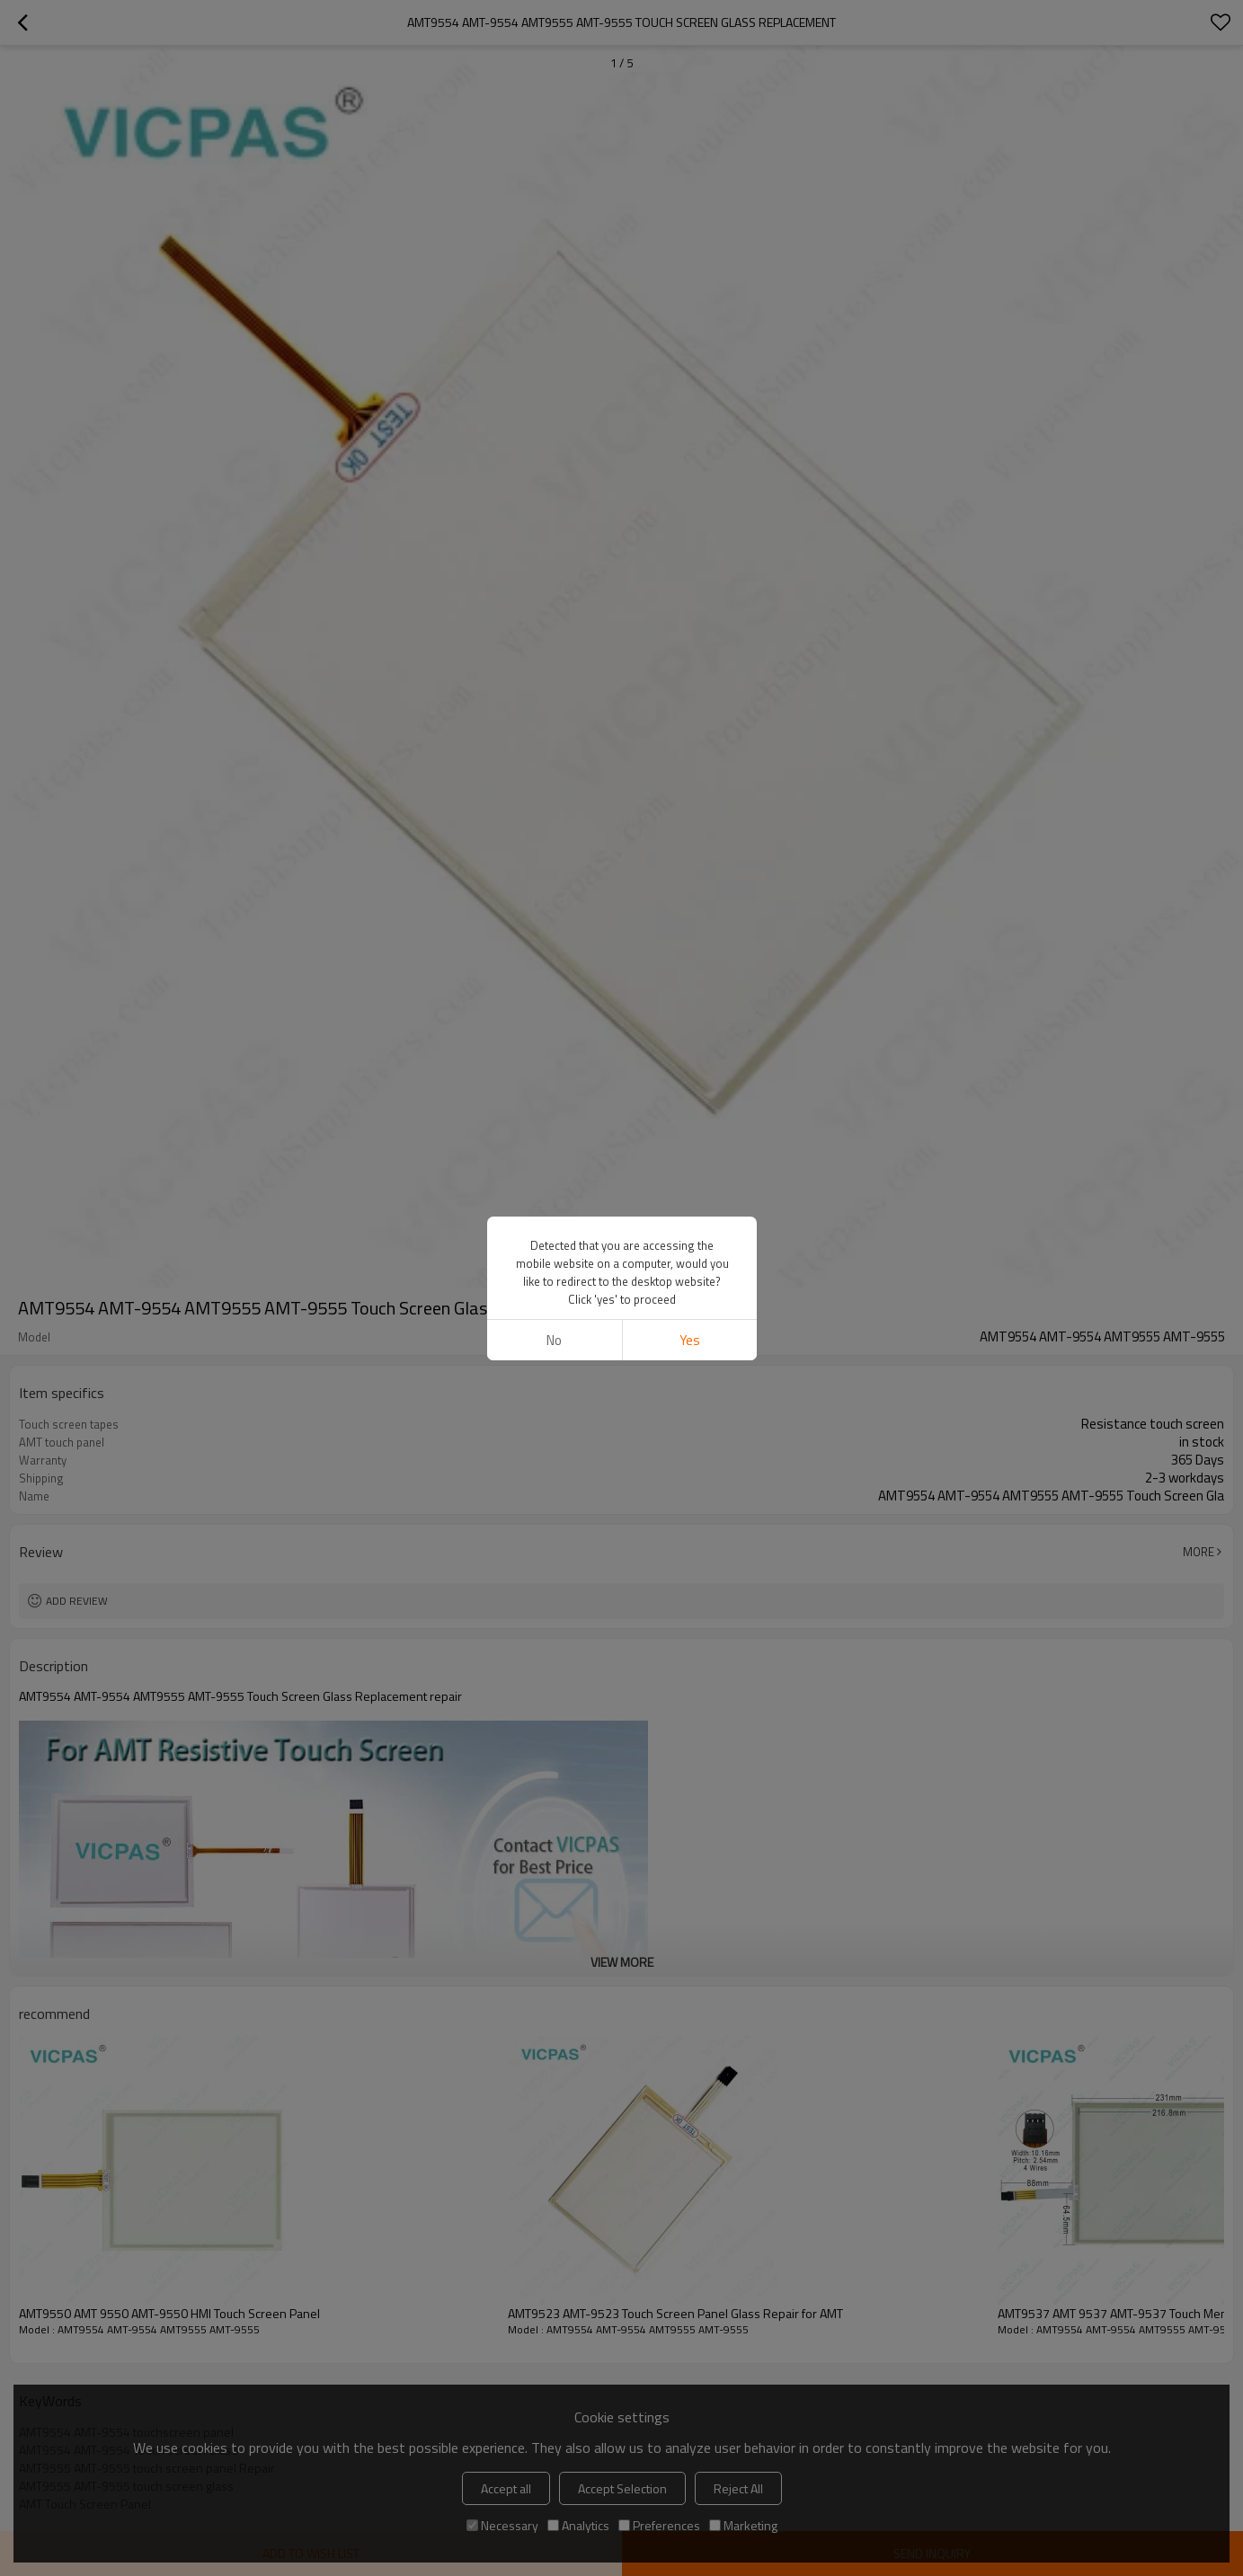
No (554, 1340)
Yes (689, 1340)
